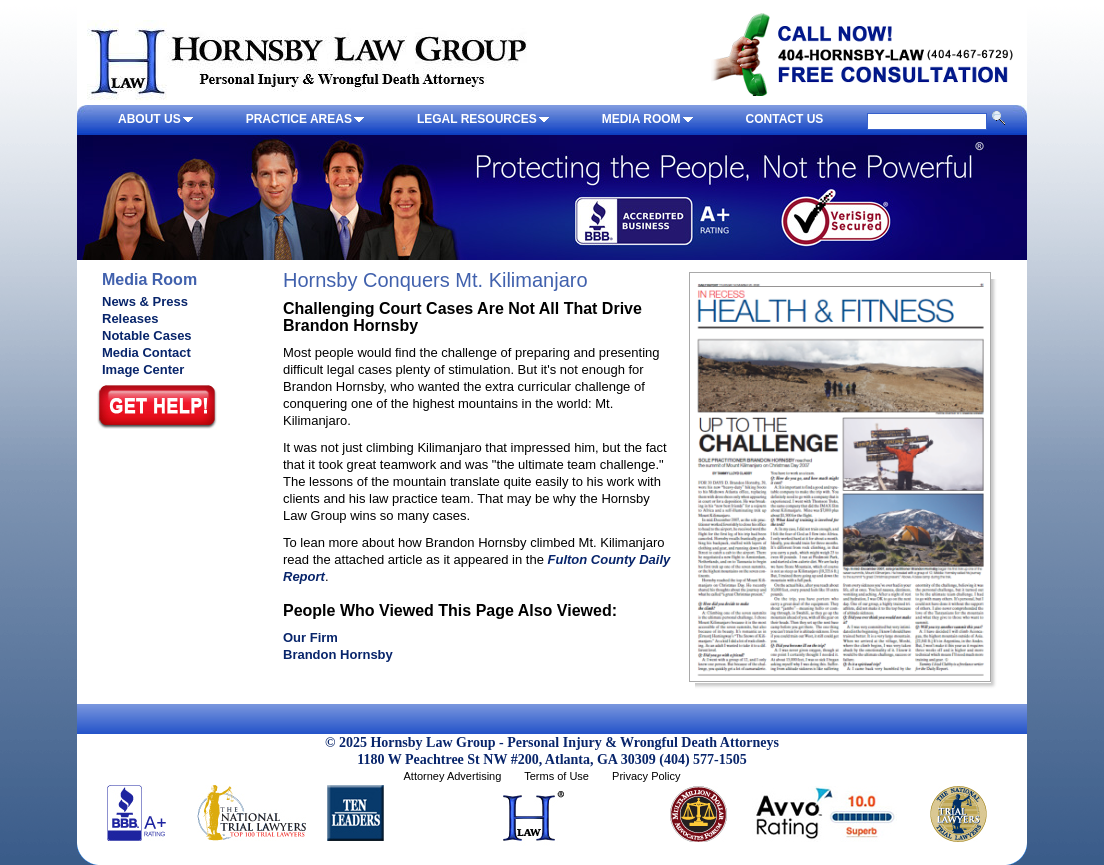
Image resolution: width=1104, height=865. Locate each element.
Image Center (143, 369)
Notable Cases (147, 335)
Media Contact (146, 352)
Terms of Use (556, 776)
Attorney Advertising (452, 776)
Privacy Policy (646, 776)
